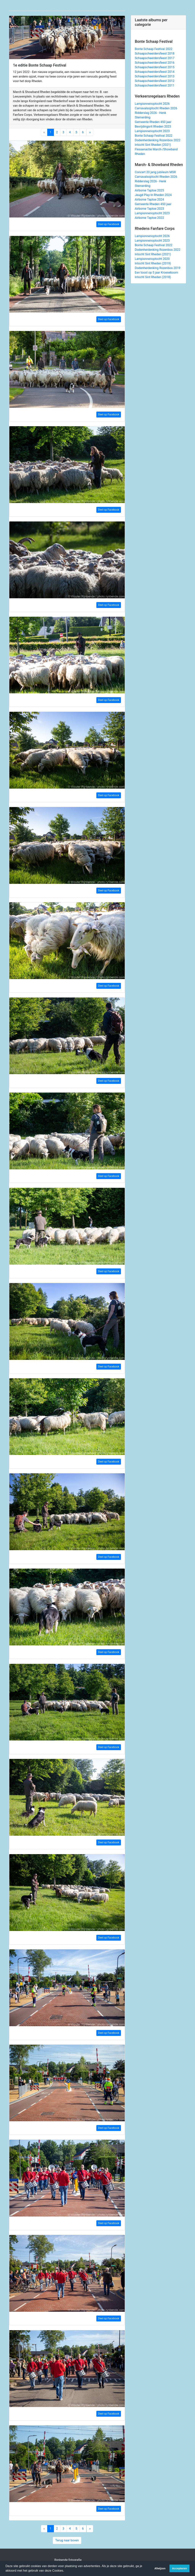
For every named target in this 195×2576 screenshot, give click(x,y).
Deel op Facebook (108, 224)
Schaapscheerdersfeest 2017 (154, 58)
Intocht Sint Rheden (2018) (153, 277)
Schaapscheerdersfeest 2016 (154, 62)
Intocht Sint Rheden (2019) (153, 263)
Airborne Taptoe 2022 (149, 218)
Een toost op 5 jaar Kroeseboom (156, 272)
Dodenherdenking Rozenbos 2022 (157, 140)
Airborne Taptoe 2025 (149, 190)
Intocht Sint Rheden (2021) (153, 145)
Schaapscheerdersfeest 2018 (154, 53)
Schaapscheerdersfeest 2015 (154, 67)
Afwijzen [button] (159, 2568)
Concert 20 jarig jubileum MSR (155, 172)
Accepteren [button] (179, 2568)
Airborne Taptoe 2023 (149, 208)
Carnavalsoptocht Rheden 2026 (156, 108)
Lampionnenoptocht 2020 (152, 259)
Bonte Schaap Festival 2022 (153, 49)
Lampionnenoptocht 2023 (152, 131)
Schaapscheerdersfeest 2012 (154, 81)
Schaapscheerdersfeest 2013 (154, 76)
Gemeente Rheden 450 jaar (153, 122)
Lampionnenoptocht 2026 (152, 104)
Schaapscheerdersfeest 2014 (154, 72)
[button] (65, 2571)
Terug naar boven (67, 2540)
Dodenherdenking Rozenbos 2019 (157, 268)
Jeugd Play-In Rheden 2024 (153, 195)
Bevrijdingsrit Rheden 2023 (153, 126)
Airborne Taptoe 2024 (149, 199)
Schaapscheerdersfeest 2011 (154, 85)
